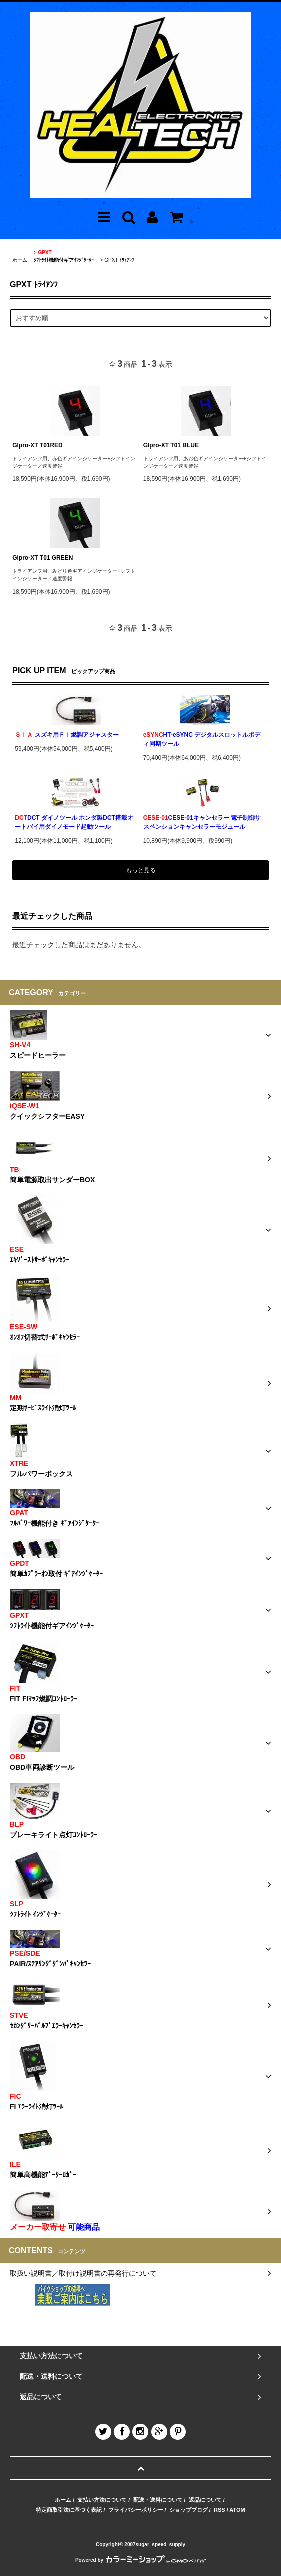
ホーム (19, 260)
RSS (219, 2510)
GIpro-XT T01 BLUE (171, 445)
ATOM (237, 2510)
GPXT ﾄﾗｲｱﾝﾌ (119, 260)
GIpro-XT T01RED (37, 445)
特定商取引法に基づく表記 (69, 2510)
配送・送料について (158, 2500)
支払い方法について (102, 2500)
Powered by (140, 2560)
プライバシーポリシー (135, 2510)
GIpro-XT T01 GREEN (42, 557)
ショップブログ (188, 2510)
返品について (205, 2500)
